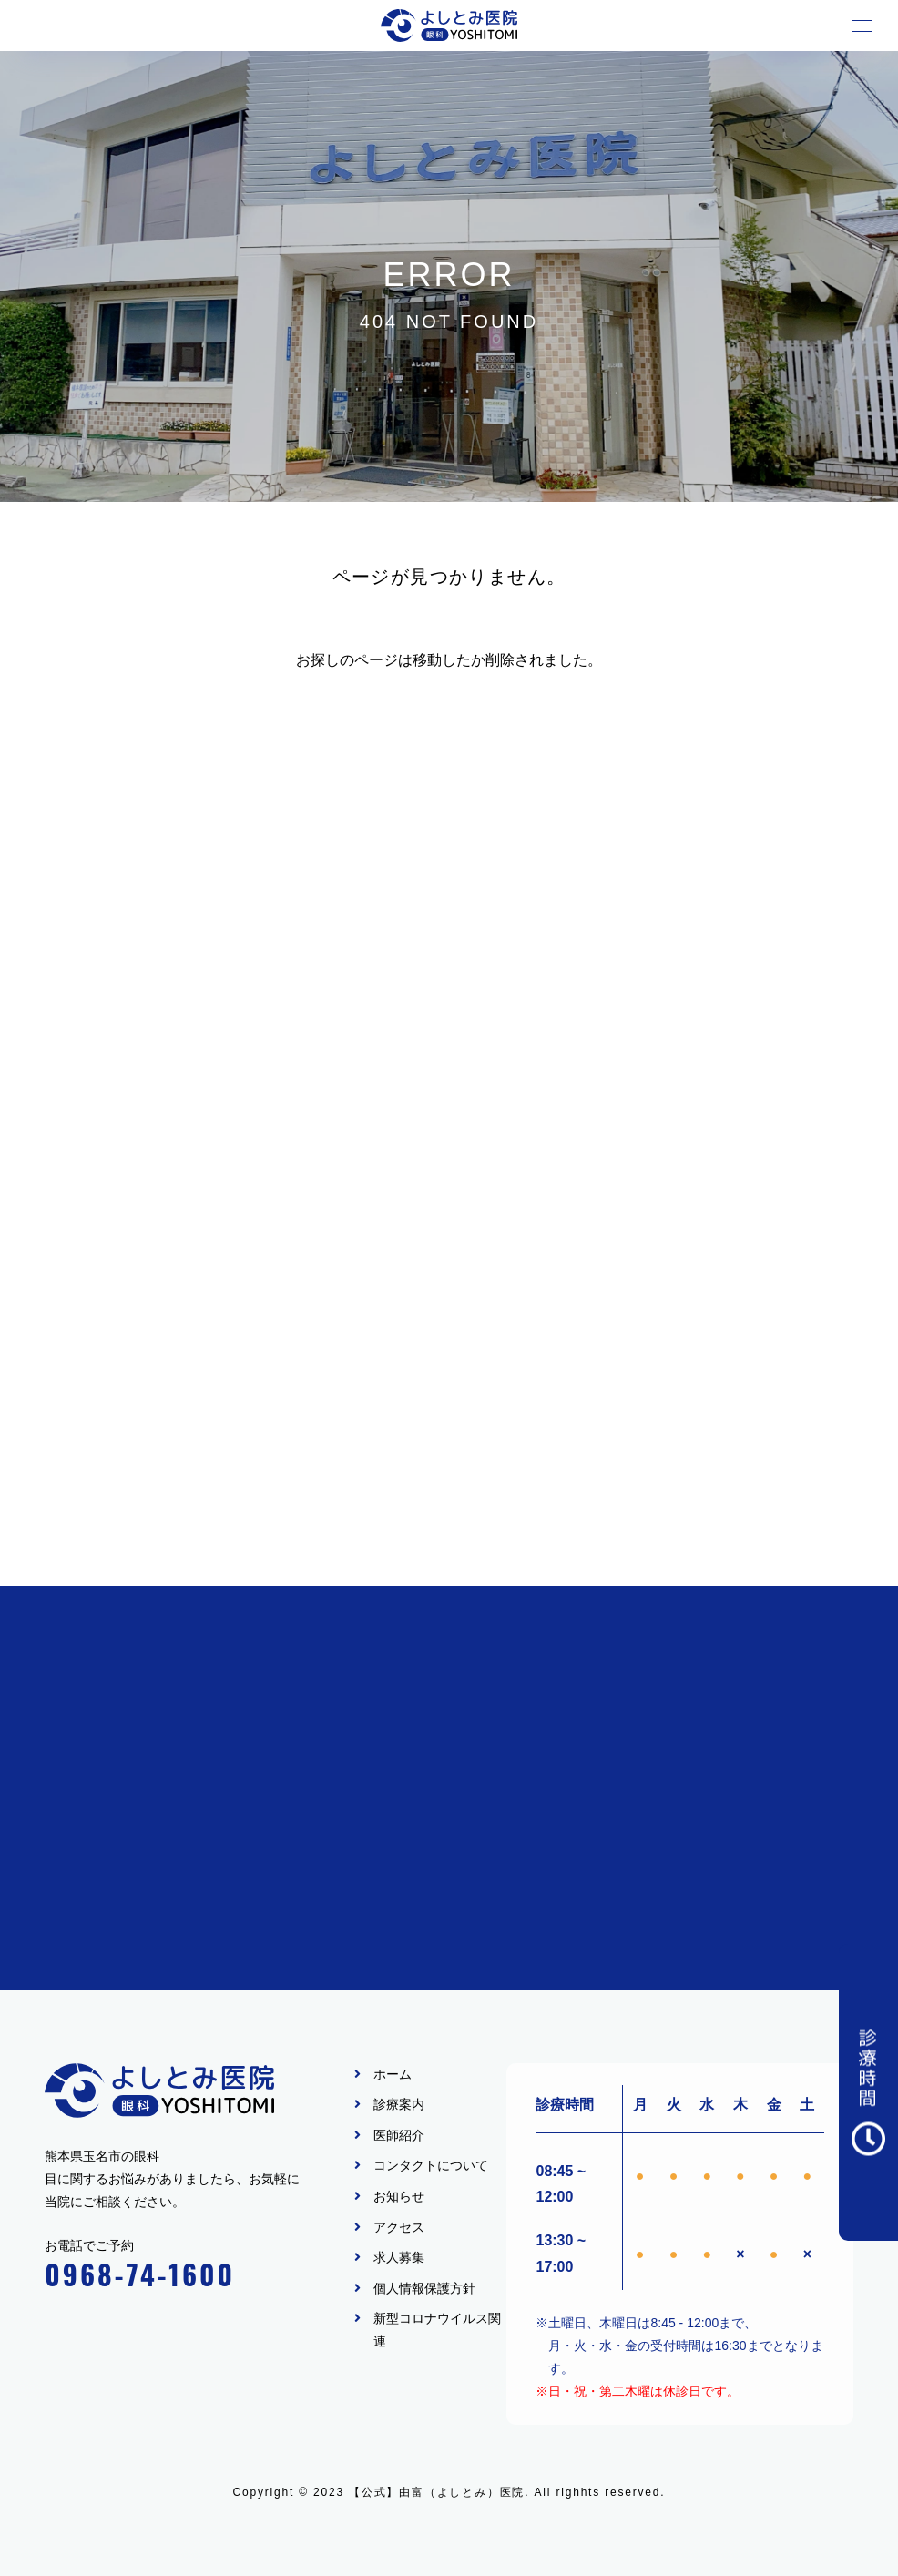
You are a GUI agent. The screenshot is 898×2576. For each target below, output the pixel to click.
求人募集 (398, 2257)
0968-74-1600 (140, 2274)
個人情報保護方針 (424, 2288)
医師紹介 (398, 2135)
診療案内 (398, 2104)
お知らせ (398, 2196)
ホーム (392, 2074)
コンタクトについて (430, 2165)
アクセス (398, 2227)
